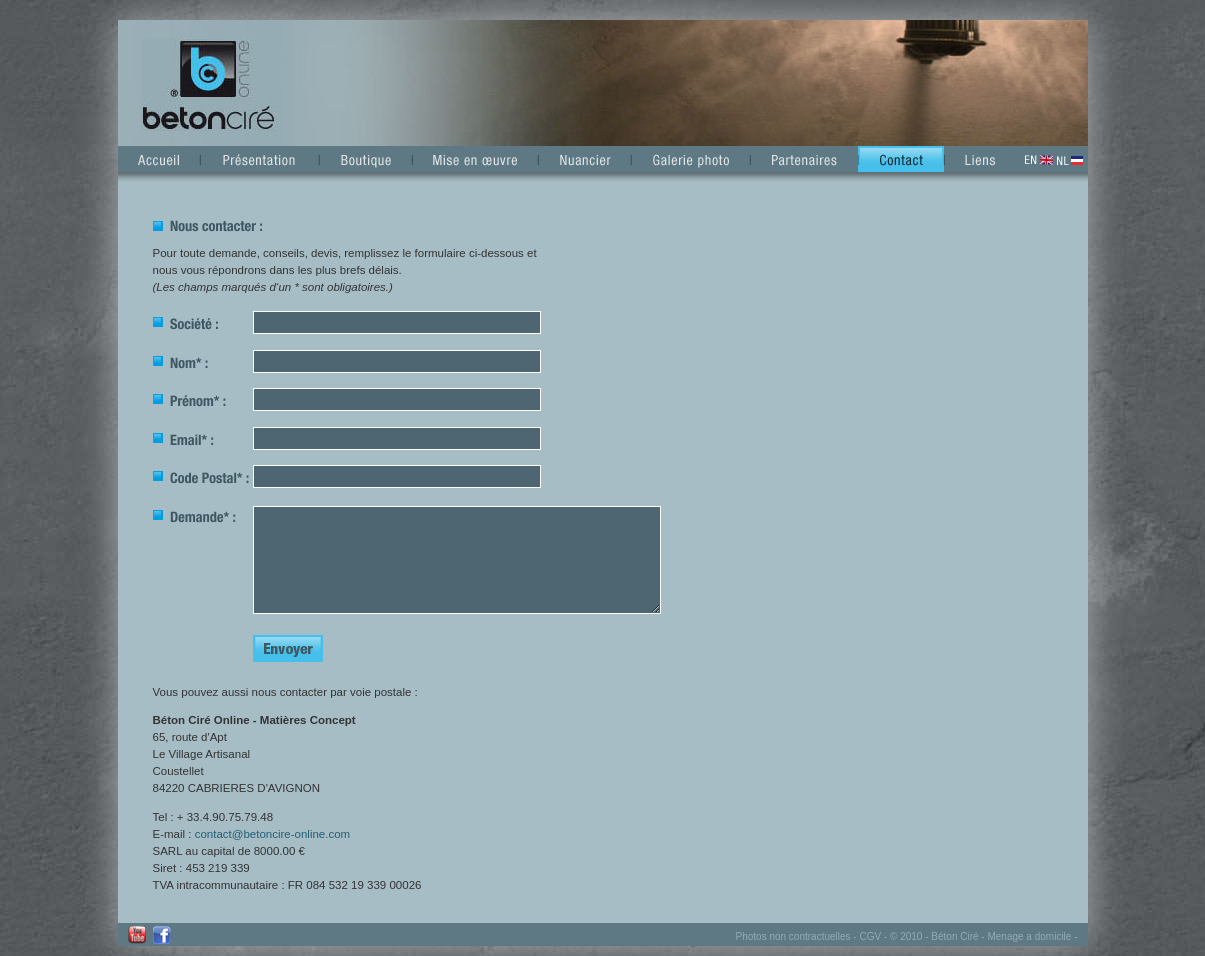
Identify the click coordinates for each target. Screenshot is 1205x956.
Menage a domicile (1029, 936)
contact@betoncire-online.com (273, 834)
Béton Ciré (954, 936)
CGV (870, 936)
